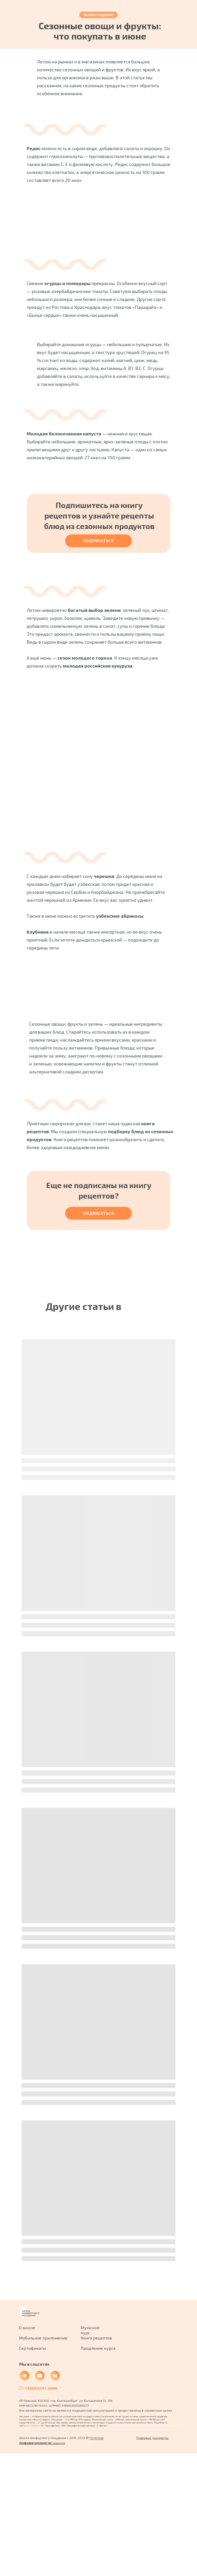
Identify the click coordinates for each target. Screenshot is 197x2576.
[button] (21, 2388)
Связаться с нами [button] (41, 2388)
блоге (137, 1306)
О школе (27, 2327)
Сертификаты (32, 2348)
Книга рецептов (96, 2337)
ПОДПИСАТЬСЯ (98, 540)
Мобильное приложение (43, 2337)
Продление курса (98, 2348)
